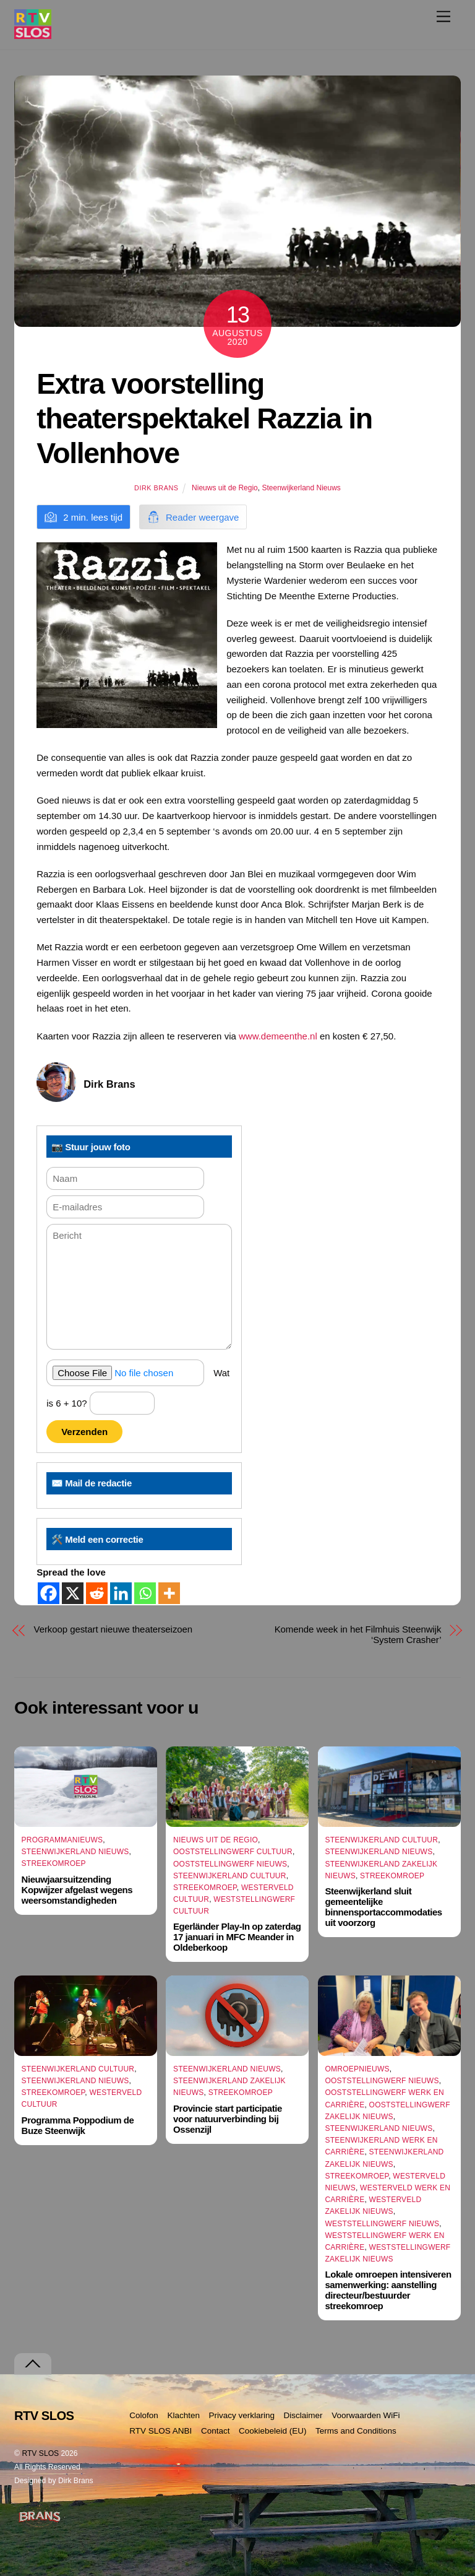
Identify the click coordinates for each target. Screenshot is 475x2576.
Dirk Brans (156, 488)
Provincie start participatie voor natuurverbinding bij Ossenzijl (227, 2119)
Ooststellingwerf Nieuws (230, 1864)
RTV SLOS (40, 2453)
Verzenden (84, 1431)
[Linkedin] (121, 1593)
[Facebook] (48, 1593)
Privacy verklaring (242, 2415)
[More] (169, 1593)
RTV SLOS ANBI (160, 2430)
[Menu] (443, 16)
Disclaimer (303, 2415)
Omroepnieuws (357, 2069)
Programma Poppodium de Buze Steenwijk (78, 2125)
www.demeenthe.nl (278, 1036)
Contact (215, 2430)
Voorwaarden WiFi (366, 2415)
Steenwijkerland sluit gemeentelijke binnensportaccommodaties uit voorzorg (383, 1907)
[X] (72, 1593)
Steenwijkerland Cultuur (229, 1875)
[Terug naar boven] (32, 2364)
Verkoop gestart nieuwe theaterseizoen (113, 1629)
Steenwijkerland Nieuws (301, 488)
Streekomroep (54, 1863)
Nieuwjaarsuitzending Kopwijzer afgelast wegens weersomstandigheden (77, 1890)
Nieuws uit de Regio (225, 488)
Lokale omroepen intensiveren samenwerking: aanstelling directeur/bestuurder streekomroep (388, 2290)
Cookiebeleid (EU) (273, 2430)
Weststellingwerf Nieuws (382, 2223)
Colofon (143, 2415)
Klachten (183, 2415)
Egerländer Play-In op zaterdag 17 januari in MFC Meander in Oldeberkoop (237, 1937)
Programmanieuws (62, 1840)
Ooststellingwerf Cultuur (233, 1851)
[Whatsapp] (145, 1593)
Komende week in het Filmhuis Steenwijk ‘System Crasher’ (358, 1634)
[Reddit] (97, 1593)
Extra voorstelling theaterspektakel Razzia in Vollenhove (204, 418)
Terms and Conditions (355, 2430)
